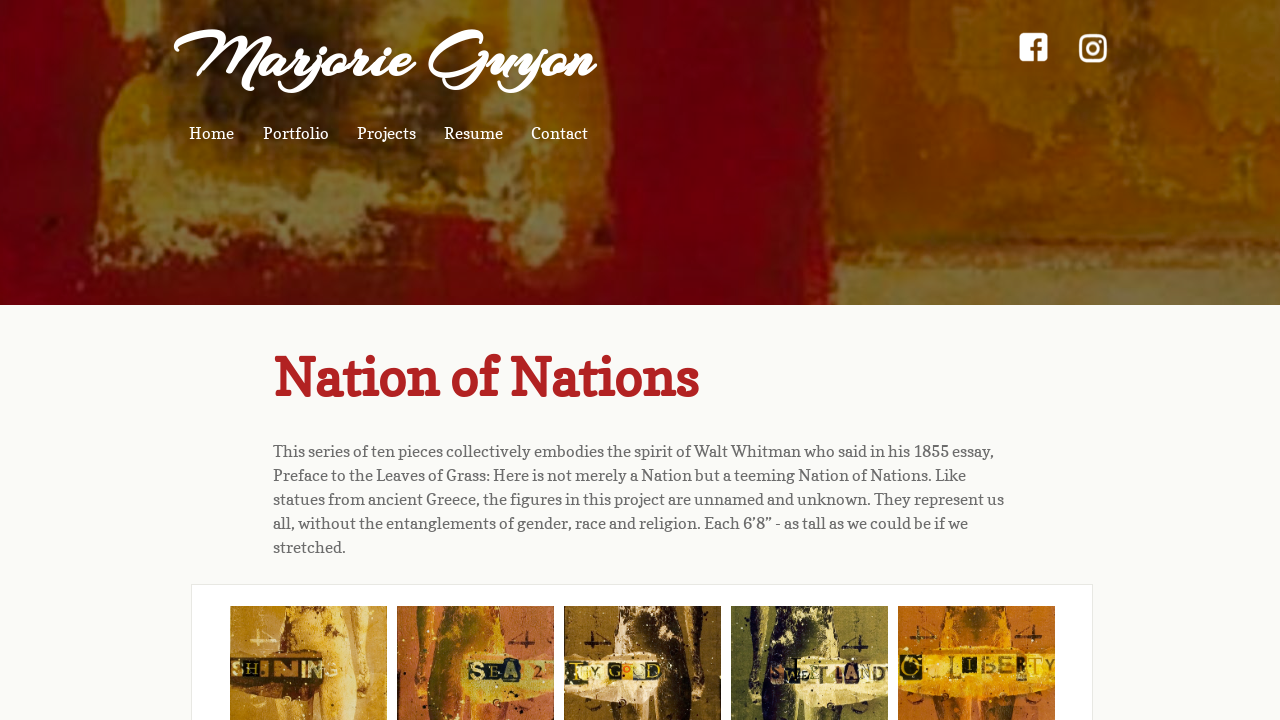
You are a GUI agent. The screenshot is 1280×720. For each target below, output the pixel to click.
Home (211, 133)
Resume (473, 133)
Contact (559, 133)
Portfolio (296, 133)
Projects (386, 133)
